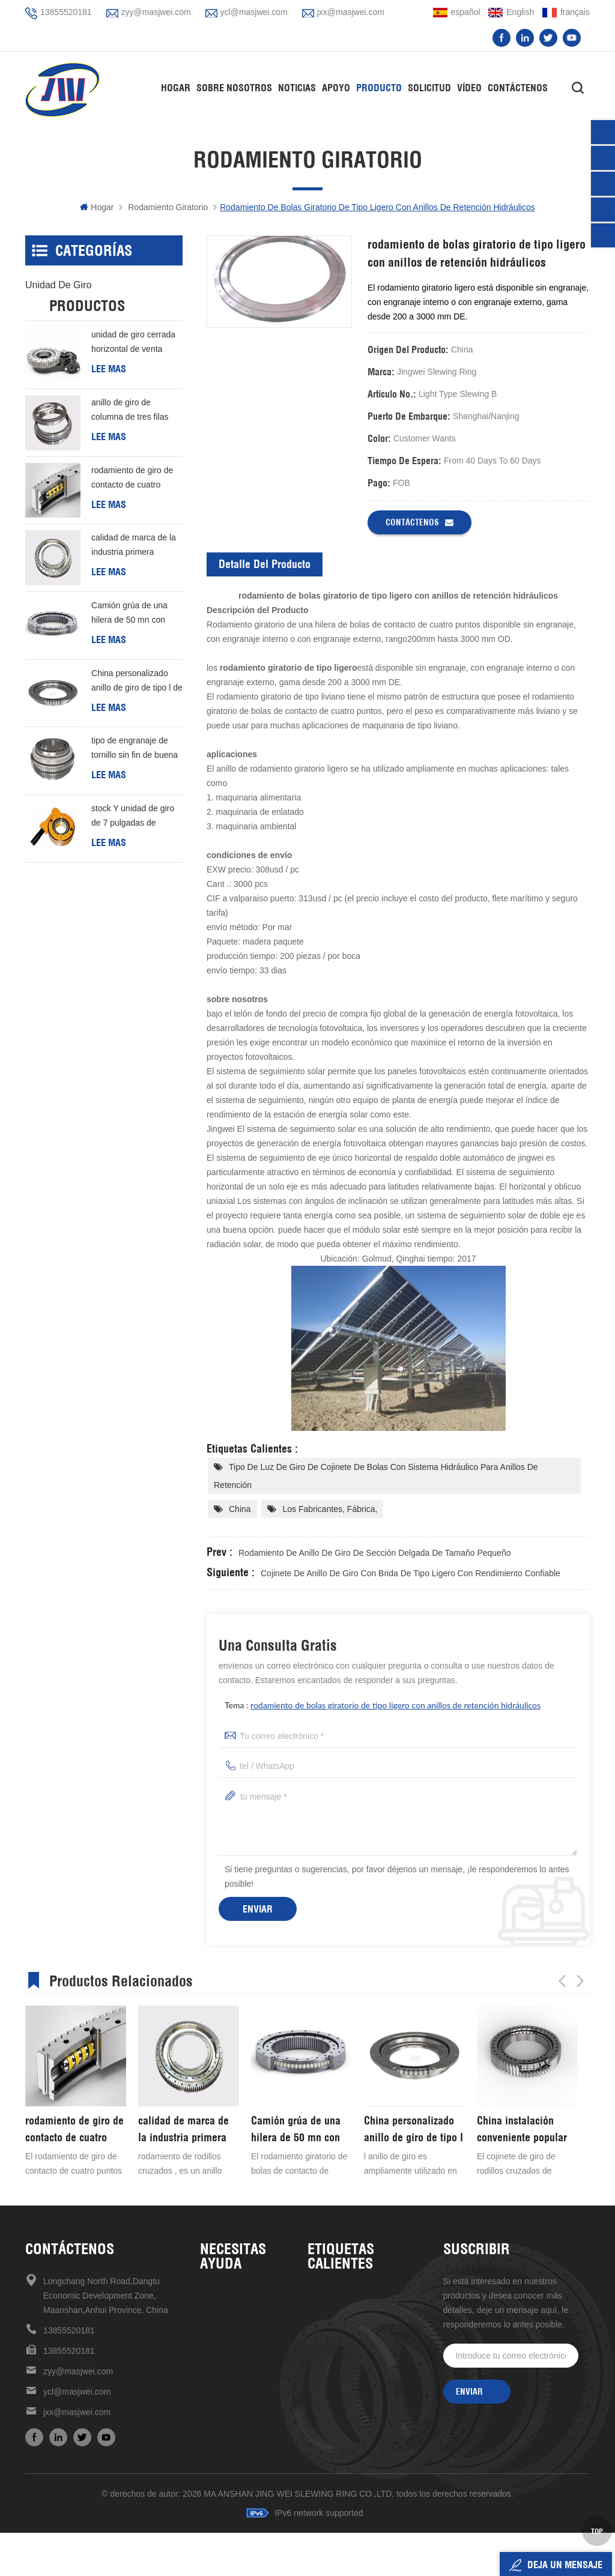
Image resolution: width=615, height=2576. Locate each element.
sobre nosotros (229, 2315)
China (240, 1509)
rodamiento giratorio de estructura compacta (364, 2417)
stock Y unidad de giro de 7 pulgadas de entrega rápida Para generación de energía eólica (133, 870)
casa (210, 2295)
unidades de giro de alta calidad (364, 2336)
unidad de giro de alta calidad (364, 2315)
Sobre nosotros (234, 88)
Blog (208, 2356)
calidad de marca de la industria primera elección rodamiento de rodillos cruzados (134, 599)
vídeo (469, 88)
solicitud (429, 88)
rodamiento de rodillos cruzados (364, 2376)
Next (580, 1979)
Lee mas (108, 422)
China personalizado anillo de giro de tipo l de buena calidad (137, 735)
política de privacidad (241, 2417)
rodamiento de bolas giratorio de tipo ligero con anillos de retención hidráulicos (395, 1705)
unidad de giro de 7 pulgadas (364, 2458)
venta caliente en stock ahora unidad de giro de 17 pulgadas (364, 2397)
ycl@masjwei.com (254, 12)
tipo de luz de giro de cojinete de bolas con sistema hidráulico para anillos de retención (376, 1476)
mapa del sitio (227, 2376)
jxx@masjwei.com (350, 12)
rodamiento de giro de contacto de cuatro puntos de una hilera (132, 532)
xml (207, 2397)
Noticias (297, 88)
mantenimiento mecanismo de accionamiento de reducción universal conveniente (364, 2479)
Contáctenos (518, 88)
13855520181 (66, 12)
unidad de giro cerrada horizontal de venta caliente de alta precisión (133, 396)
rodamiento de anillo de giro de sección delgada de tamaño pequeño (374, 1553)
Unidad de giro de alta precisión (364, 2295)
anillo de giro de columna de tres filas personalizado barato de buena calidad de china (136, 464)
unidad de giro (58, 285)
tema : (383, 1705)
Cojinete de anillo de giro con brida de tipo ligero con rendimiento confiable (410, 1573)
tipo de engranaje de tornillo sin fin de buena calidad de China (134, 802)
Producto (379, 88)
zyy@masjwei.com (156, 12)
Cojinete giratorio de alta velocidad (364, 2356)
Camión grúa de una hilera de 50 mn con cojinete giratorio (129, 667)
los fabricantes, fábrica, (329, 1509)
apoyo (336, 88)
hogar (175, 88)
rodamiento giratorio (168, 207)
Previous (562, 1979)
